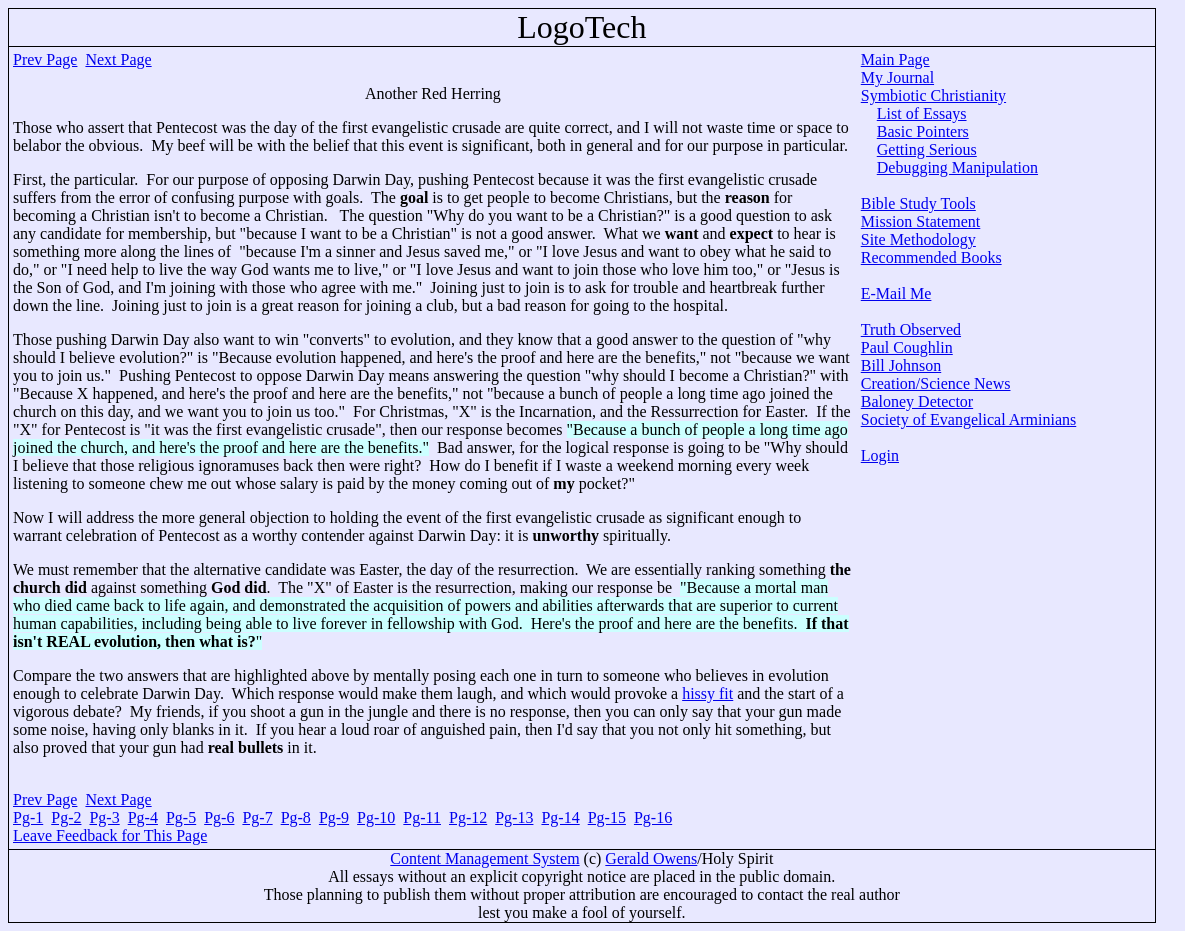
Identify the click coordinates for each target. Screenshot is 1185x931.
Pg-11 (422, 817)
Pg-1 (28, 817)
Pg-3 (104, 817)
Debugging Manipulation (957, 167)
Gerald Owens (651, 858)
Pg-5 (181, 817)
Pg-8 (296, 817)
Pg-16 (653, 817)
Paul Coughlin (907, 347)
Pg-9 (334, 817)
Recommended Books (931, 257)
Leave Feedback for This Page (110, 835)
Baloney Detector (917, 401)
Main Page (895, 59)
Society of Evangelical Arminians (969, 419)
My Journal (897, 77)
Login (880, 455)
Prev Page (45, 59)
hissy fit (707, 693)
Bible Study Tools (918, 203)
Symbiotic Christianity (933, 95)
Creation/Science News (936, 383)
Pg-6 (219, 817)
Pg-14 (560, 817)
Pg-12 (468, 817)
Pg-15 (607, 817)
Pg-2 (66, 817)
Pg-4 (143, 817)
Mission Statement (921, 221)
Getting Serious (927, 149)
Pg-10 (376, 817)
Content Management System (484, 858)
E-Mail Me (896, 293)
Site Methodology (918, 239)
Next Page (118, 59)
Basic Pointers (923, 131)
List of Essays (922, 113)
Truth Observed (911, 329)
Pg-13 (514, 817)
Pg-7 (257, 817)
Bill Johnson (901, 365)
